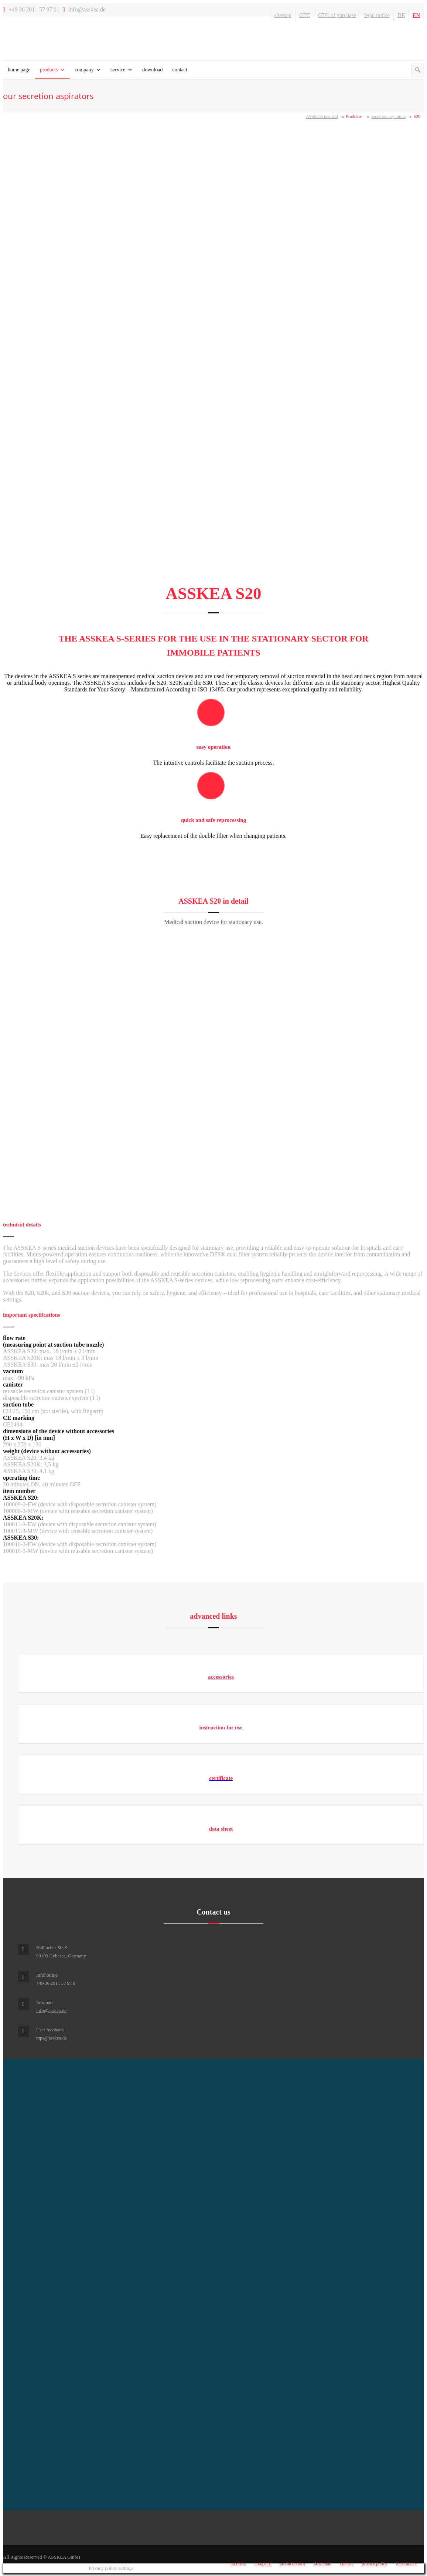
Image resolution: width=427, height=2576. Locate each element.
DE (401, 15)
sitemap (282, 15)
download (152, 69)
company (84, 69)
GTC (304, 15)
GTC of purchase (337, 15)
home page (19, 69)
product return (292, 2563)
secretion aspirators (388, 116)
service (118, 69)
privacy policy (374, 2563)
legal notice (377, 15)
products (49, 69)
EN (416, 15)
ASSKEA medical (322, 116)
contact (179, 69)
